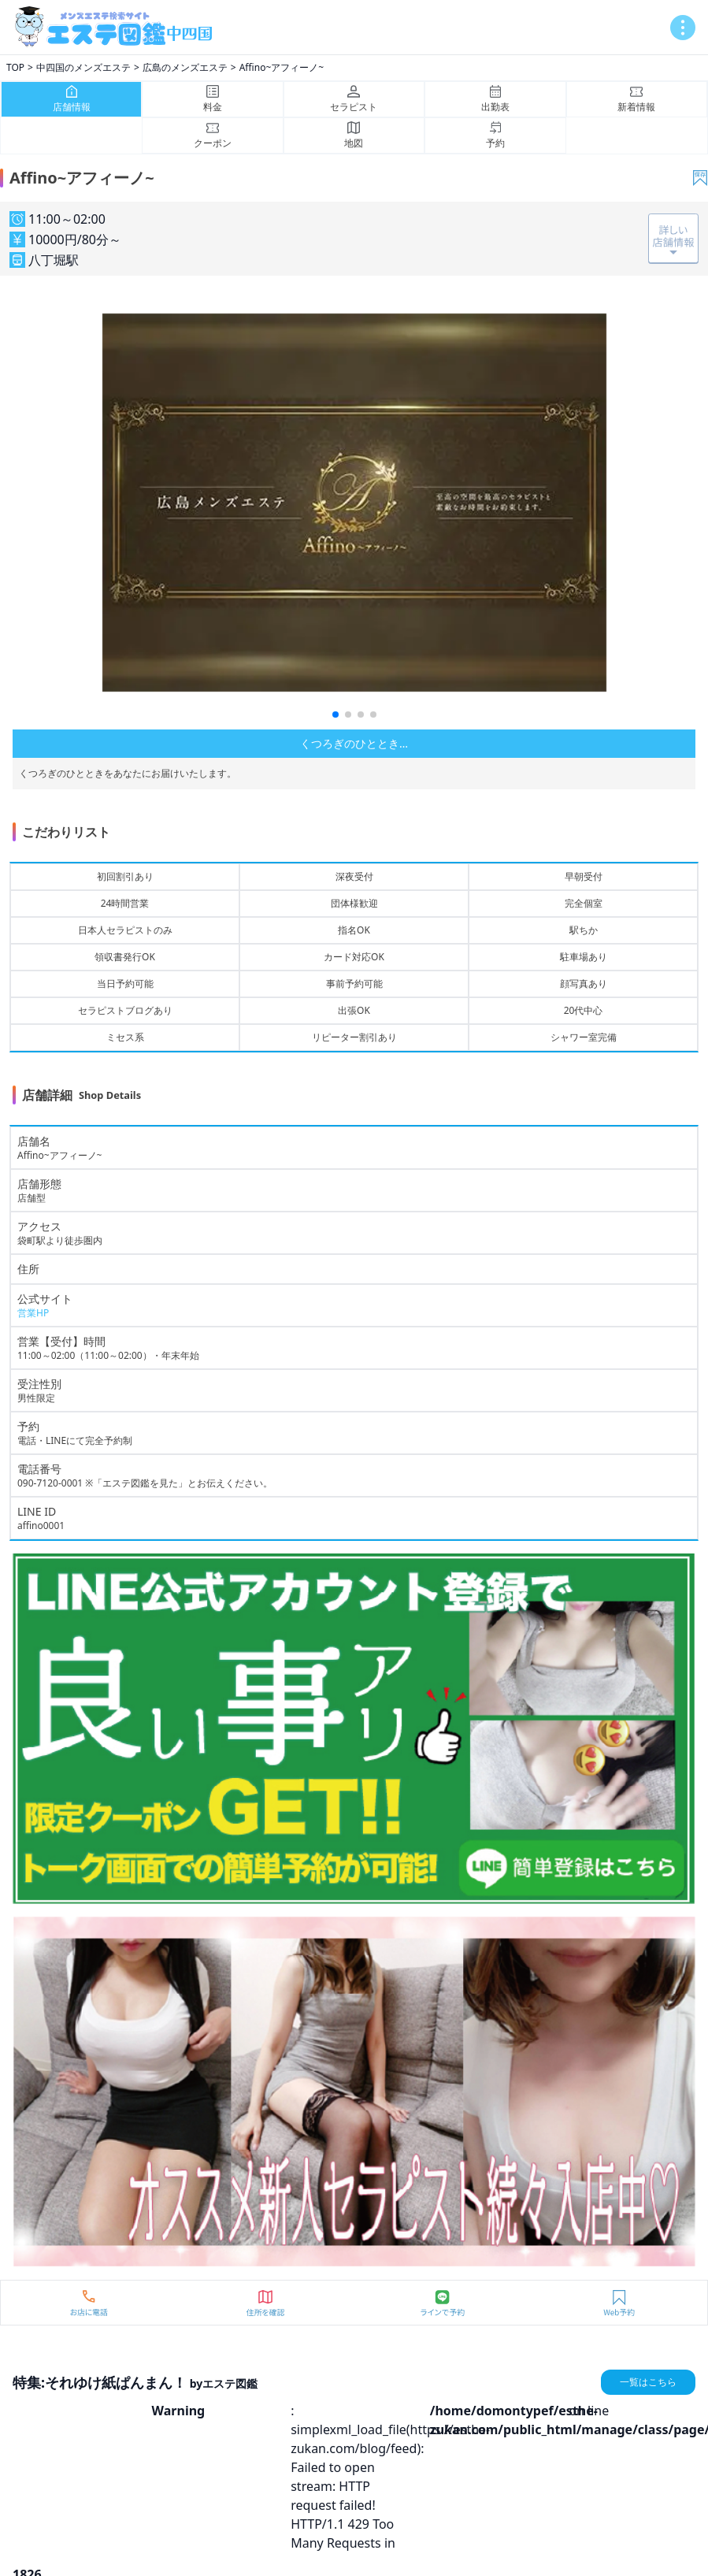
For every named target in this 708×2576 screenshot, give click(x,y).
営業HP (33, 1313)
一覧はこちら (648, 2382)
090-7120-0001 (50, 1483)
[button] (335, 714)
